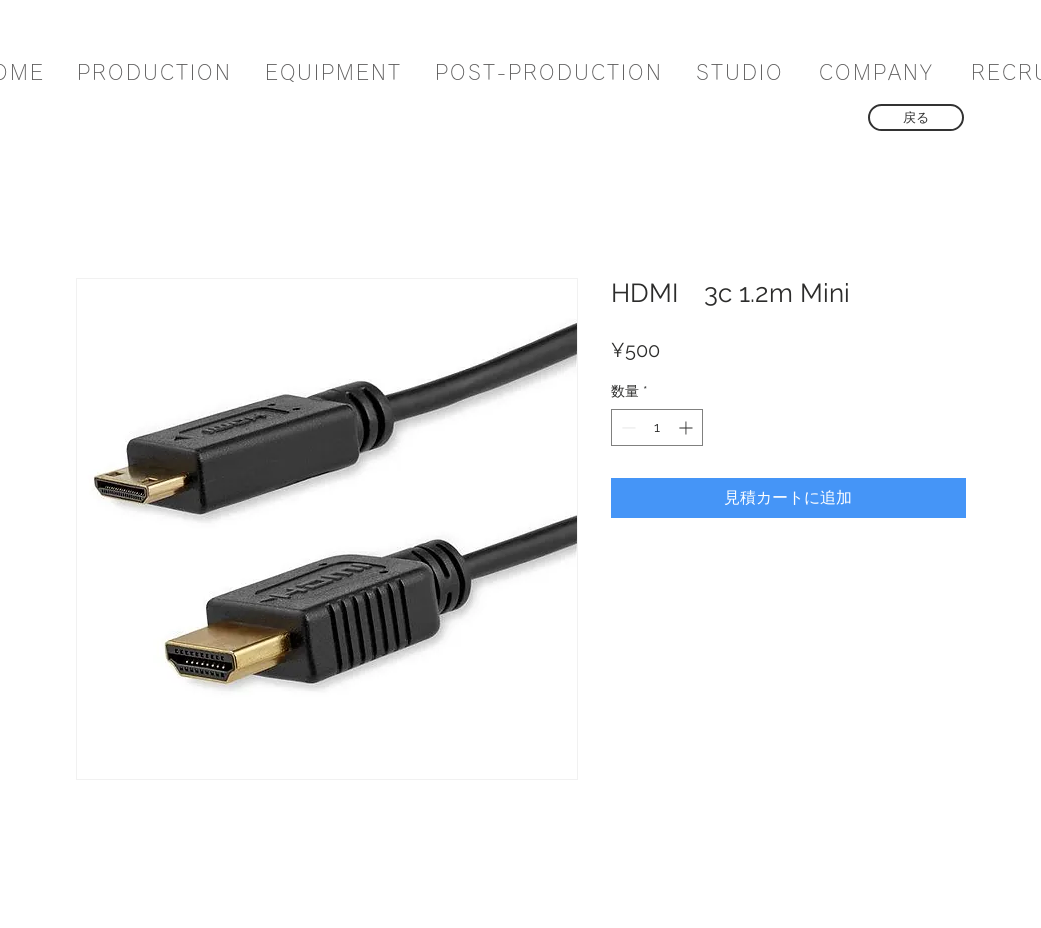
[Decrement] (626, 427)
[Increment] (687, 427)
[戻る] (916, 117)
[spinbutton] (657, 427)
